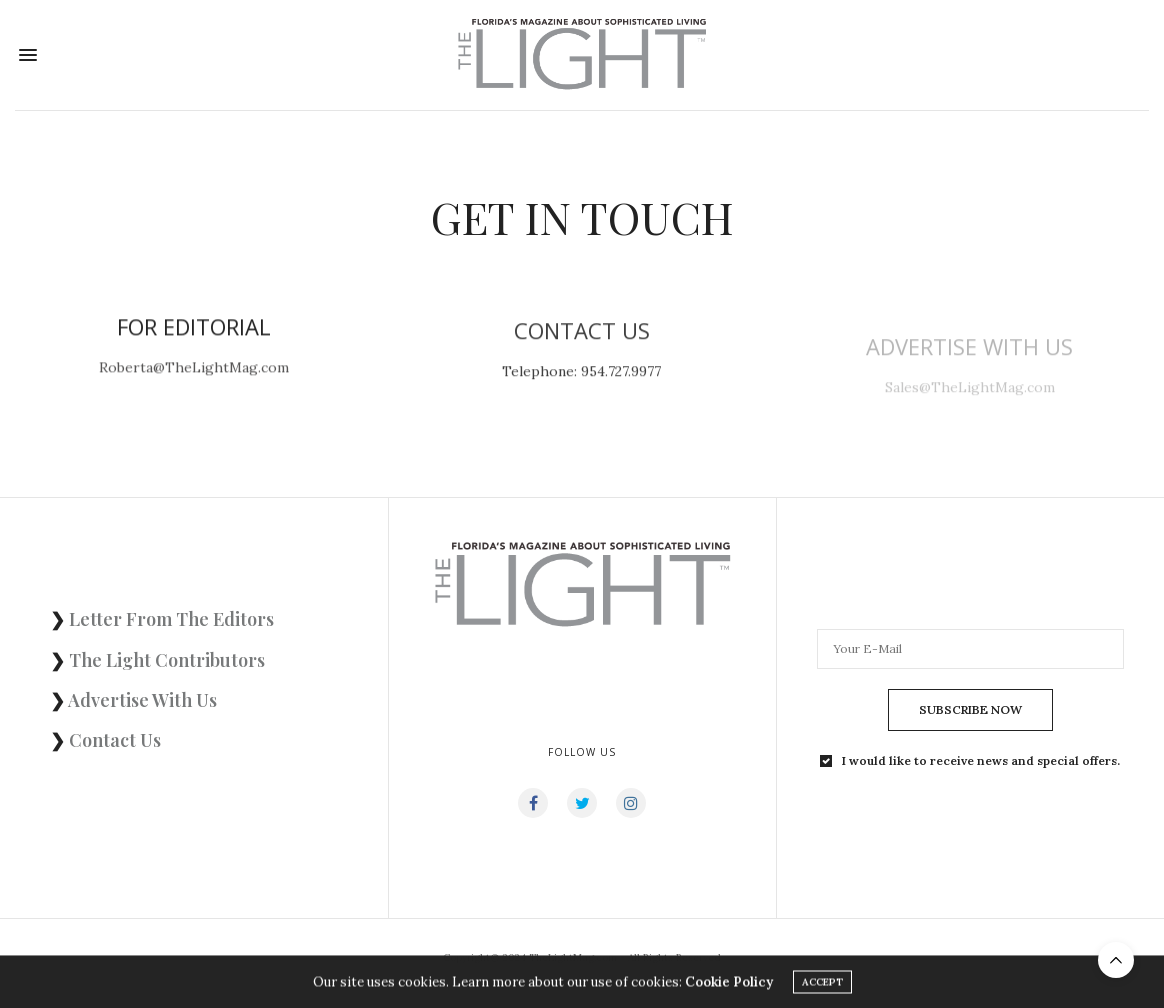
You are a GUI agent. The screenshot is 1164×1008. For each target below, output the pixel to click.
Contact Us (115, 740)
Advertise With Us (142, 700)
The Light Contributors (167, 660)
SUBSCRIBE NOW (970, 709)
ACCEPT (822, 985)
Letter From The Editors (171, 619)
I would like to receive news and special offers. (981, 761)
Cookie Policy (729, 985)
